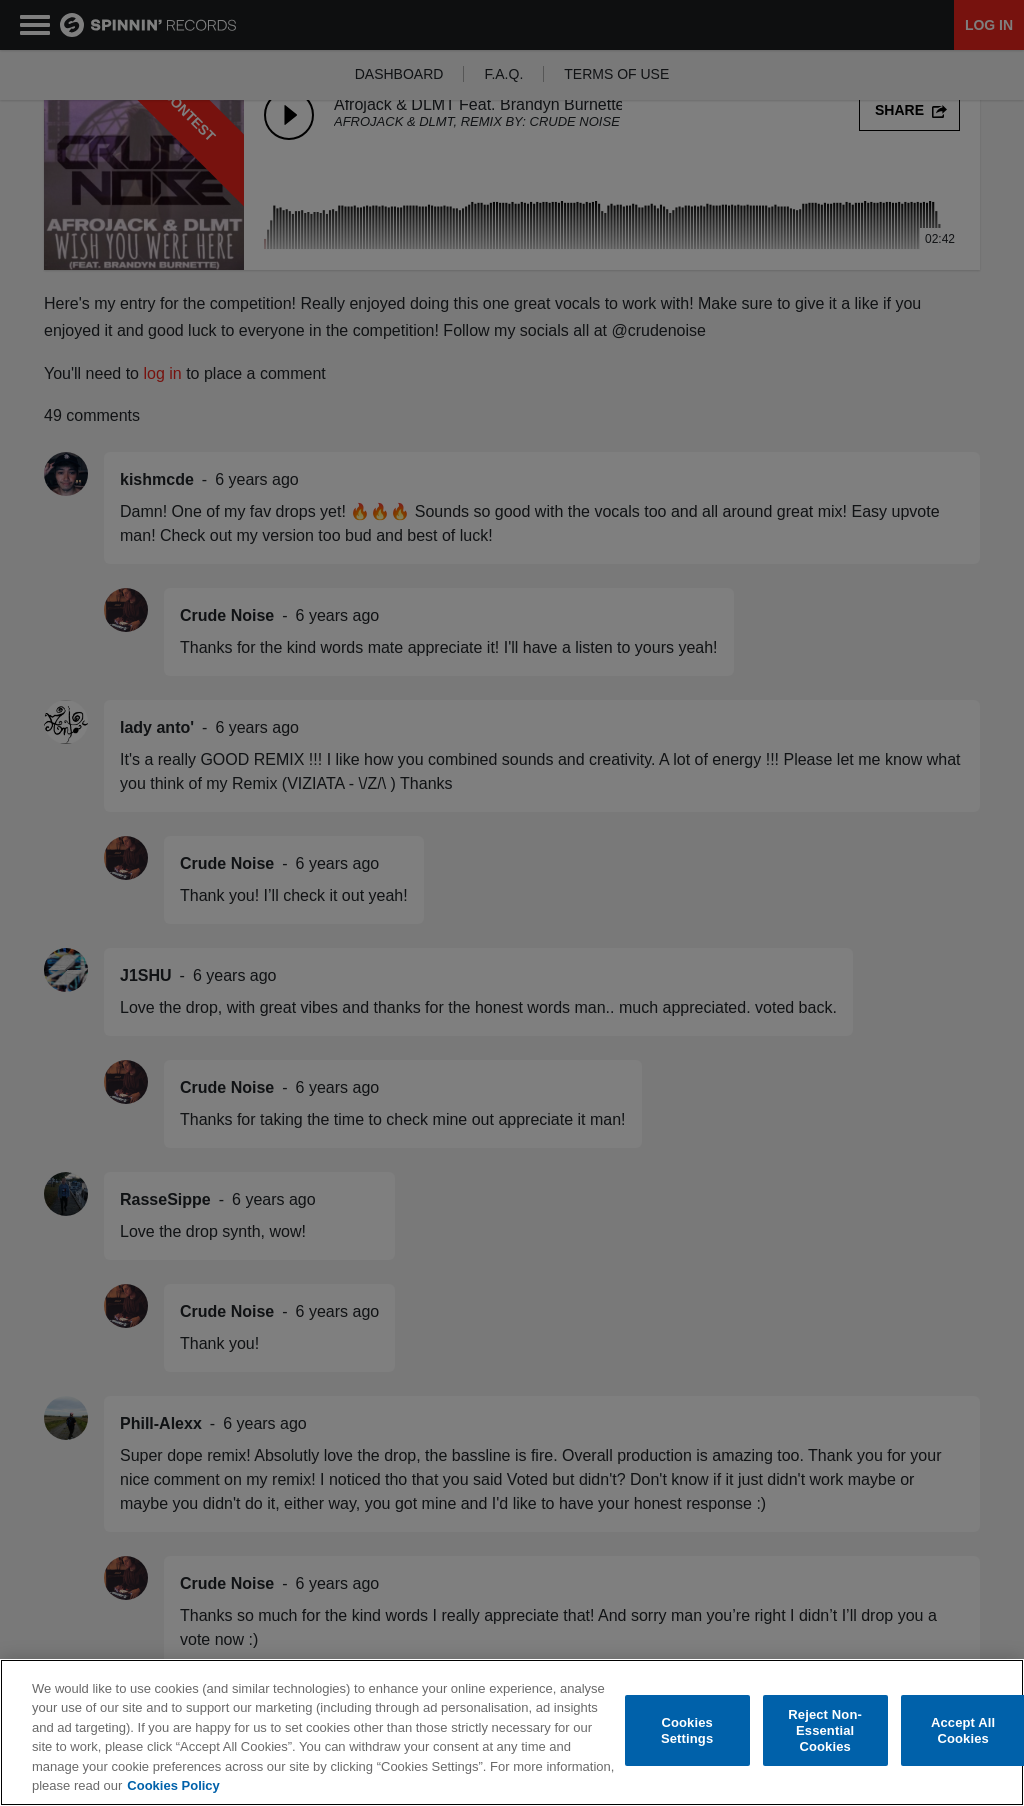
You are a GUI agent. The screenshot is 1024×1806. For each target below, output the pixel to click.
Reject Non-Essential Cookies (825, 1731)
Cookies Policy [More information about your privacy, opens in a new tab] (173, 1785)
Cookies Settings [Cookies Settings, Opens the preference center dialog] (687, 1730)
